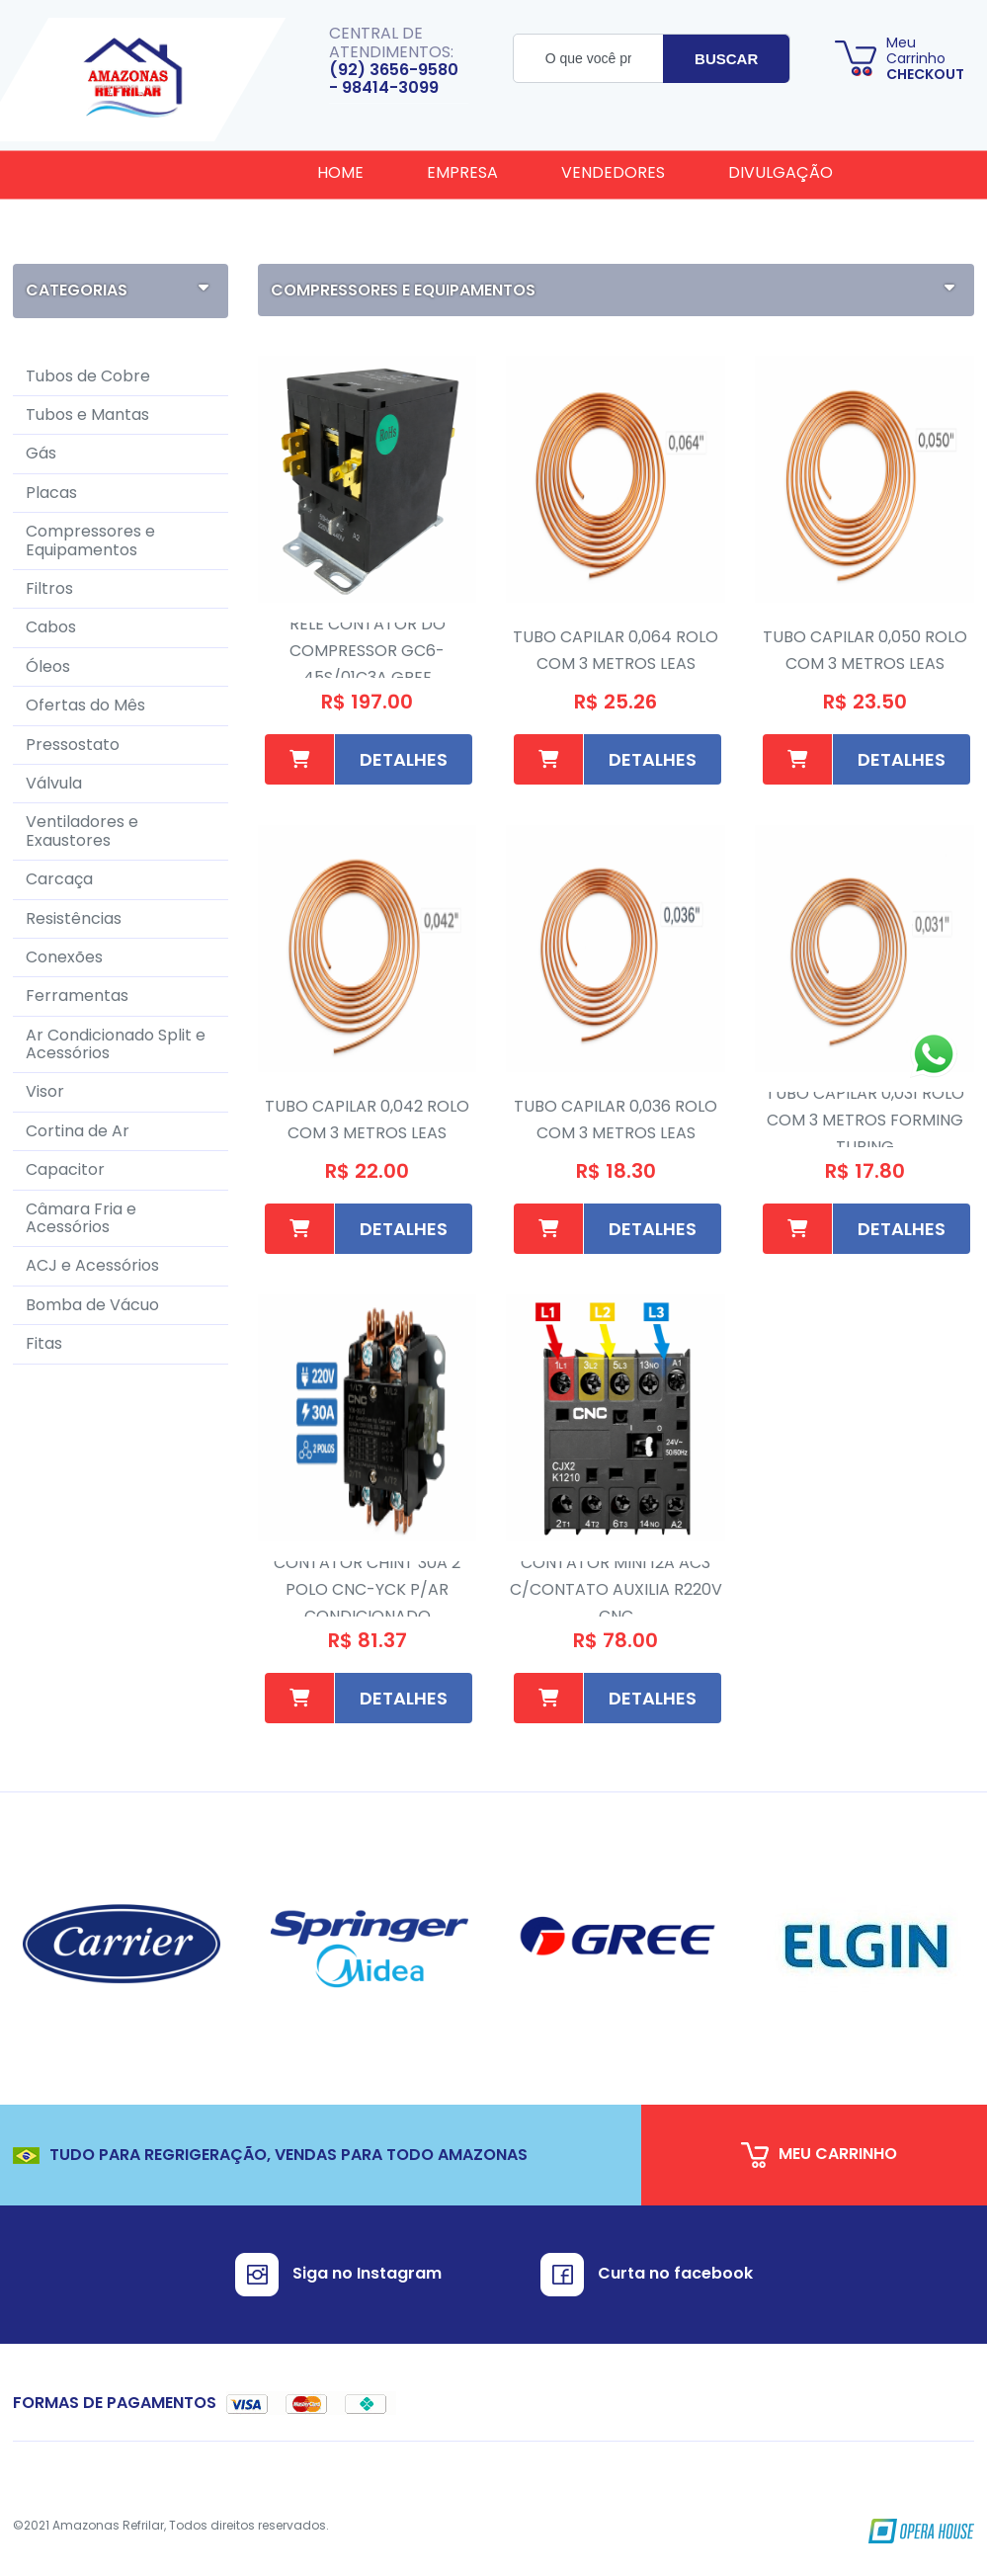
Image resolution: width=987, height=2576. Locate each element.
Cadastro (360, 232)
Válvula (54, 783)
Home (340, 172)
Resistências (74, 918)
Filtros (49, 588)
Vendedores (613, 172)
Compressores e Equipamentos (90, 540)
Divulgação (780, 172)
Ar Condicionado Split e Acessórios (116, 1044)
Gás (41, 453)
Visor (45, 1091)
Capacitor (65, 1169)
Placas (51, 492)
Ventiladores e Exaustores (82, 830)
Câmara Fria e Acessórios (81, 1218)
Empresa (462, 172)
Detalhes (404, 759)
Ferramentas (77, 995)
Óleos (48, 666)
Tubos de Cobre (88, 376)
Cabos (51, 627)
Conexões (64, 957)
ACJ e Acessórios (92, 1265)
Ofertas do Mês (85, 705)
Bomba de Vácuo (92, 1304)
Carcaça (59, 879)
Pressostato (73, 744)
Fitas (44, 1343)
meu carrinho (819, 2155)
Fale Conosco (528, 232)
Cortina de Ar (77, 1131)
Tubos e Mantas (87, 414)
